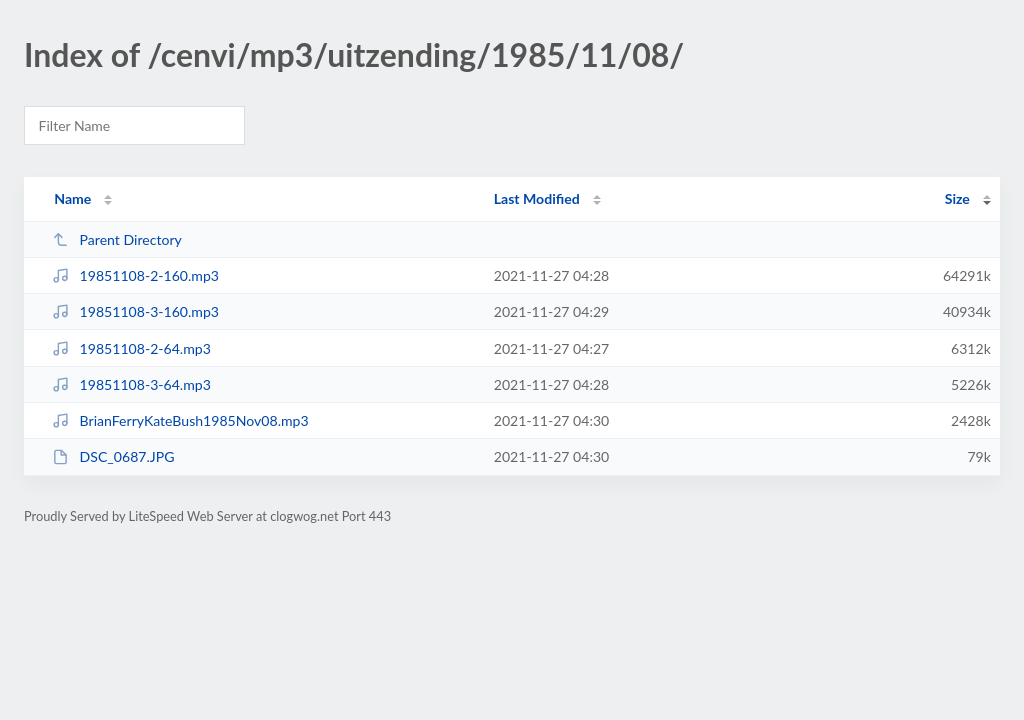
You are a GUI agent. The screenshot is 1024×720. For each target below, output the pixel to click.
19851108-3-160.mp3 (135, 311)
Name (72, 198)
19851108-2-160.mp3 (135, 275)
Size (957, 198)
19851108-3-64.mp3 (131, 384)
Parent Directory (117, 239)
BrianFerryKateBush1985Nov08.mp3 (180, 420)
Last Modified (537, 198)
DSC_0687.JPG (113, 456)
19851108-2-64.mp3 (131, 348)
